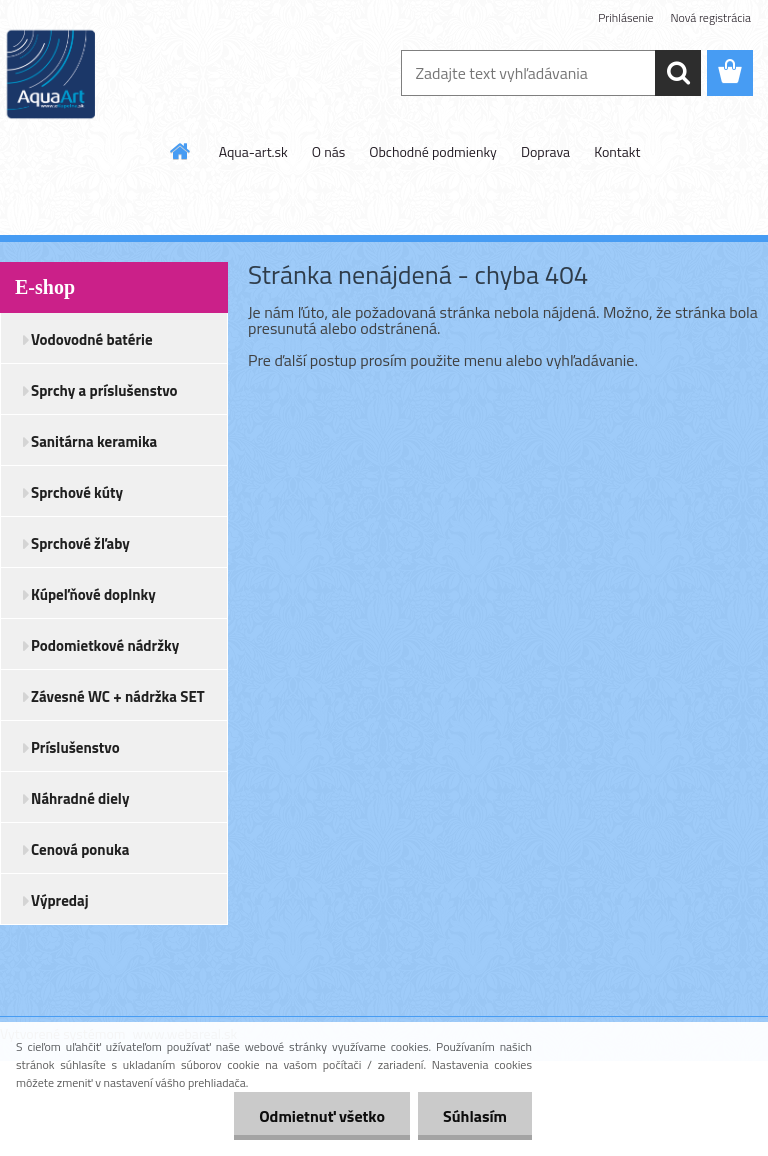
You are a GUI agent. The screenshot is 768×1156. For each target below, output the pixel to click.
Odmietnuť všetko (322, 1116)
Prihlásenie (625, 17)
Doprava (545, 151)
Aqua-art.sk (253, 151)
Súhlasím (475, 1116)
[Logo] (137, 74)
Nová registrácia (710, 17)
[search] (678, 73)
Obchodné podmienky (433, 151)
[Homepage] (181, 151)
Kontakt (617, 151)
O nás (328, 151)
